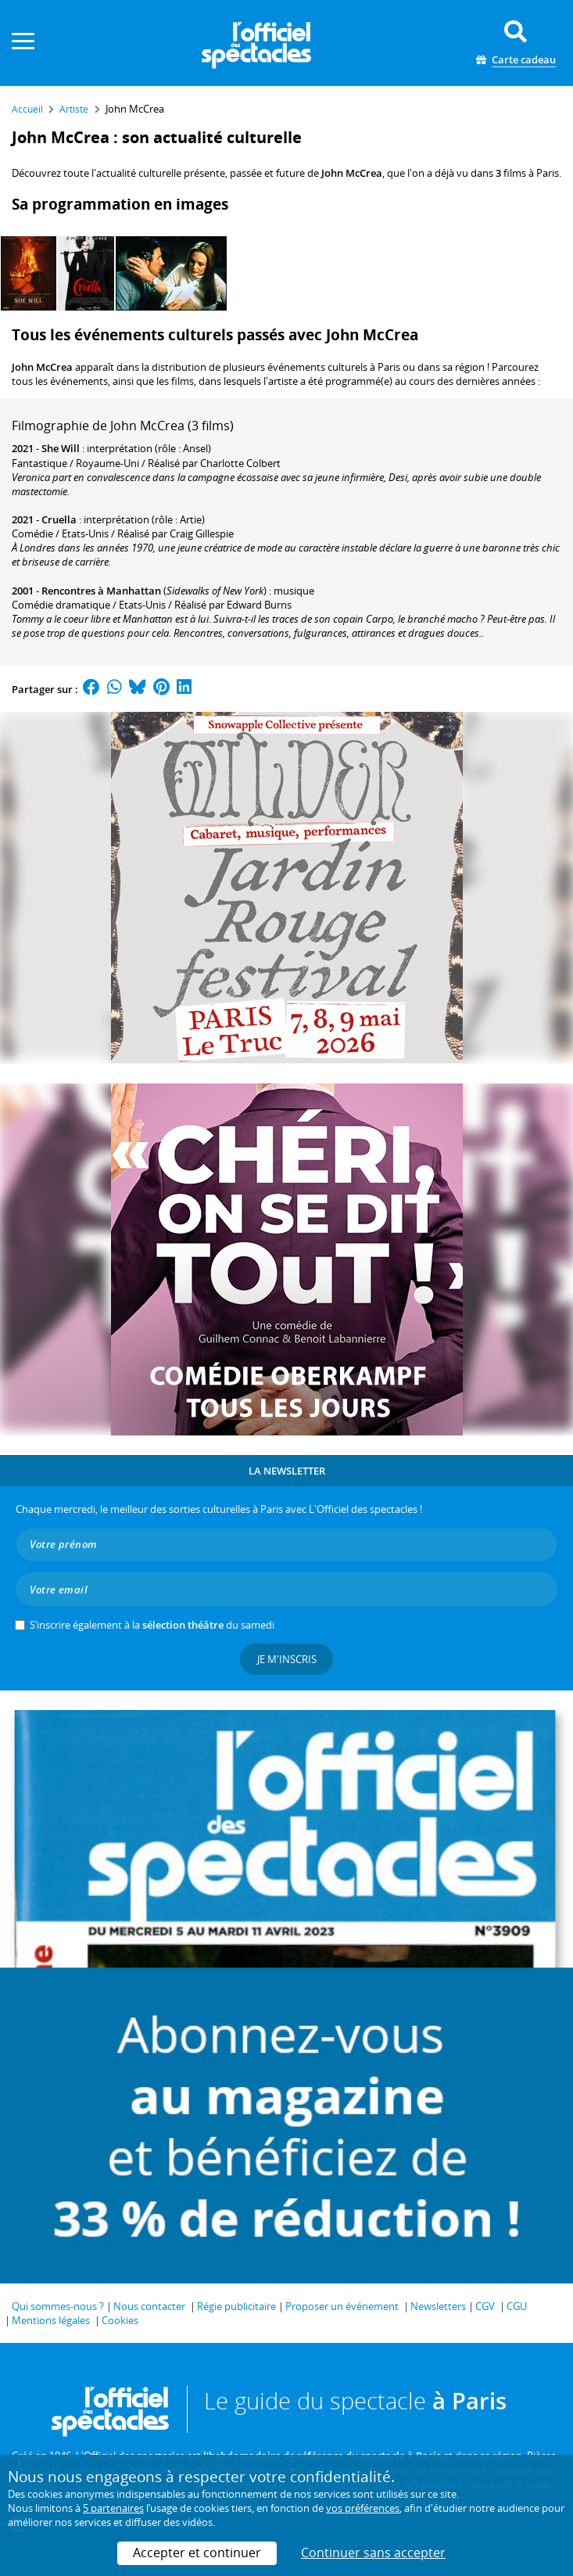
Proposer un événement (342, 2306)
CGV (485, 2306)
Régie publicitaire (236, 2306)
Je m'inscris (287, 1659)
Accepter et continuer (197, 2552)
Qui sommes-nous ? (58, 2306)
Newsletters (438, 2306)
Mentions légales (51, 2320)
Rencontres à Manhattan (101, 591)
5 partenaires (113, 2508)
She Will (60, 448)
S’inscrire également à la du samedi (152, 1625)
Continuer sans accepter (373, 2552)
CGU (517, 2306)
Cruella (59, 519)
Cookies (120, 2320)
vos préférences (362, 2508)
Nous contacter (149, 2306)
